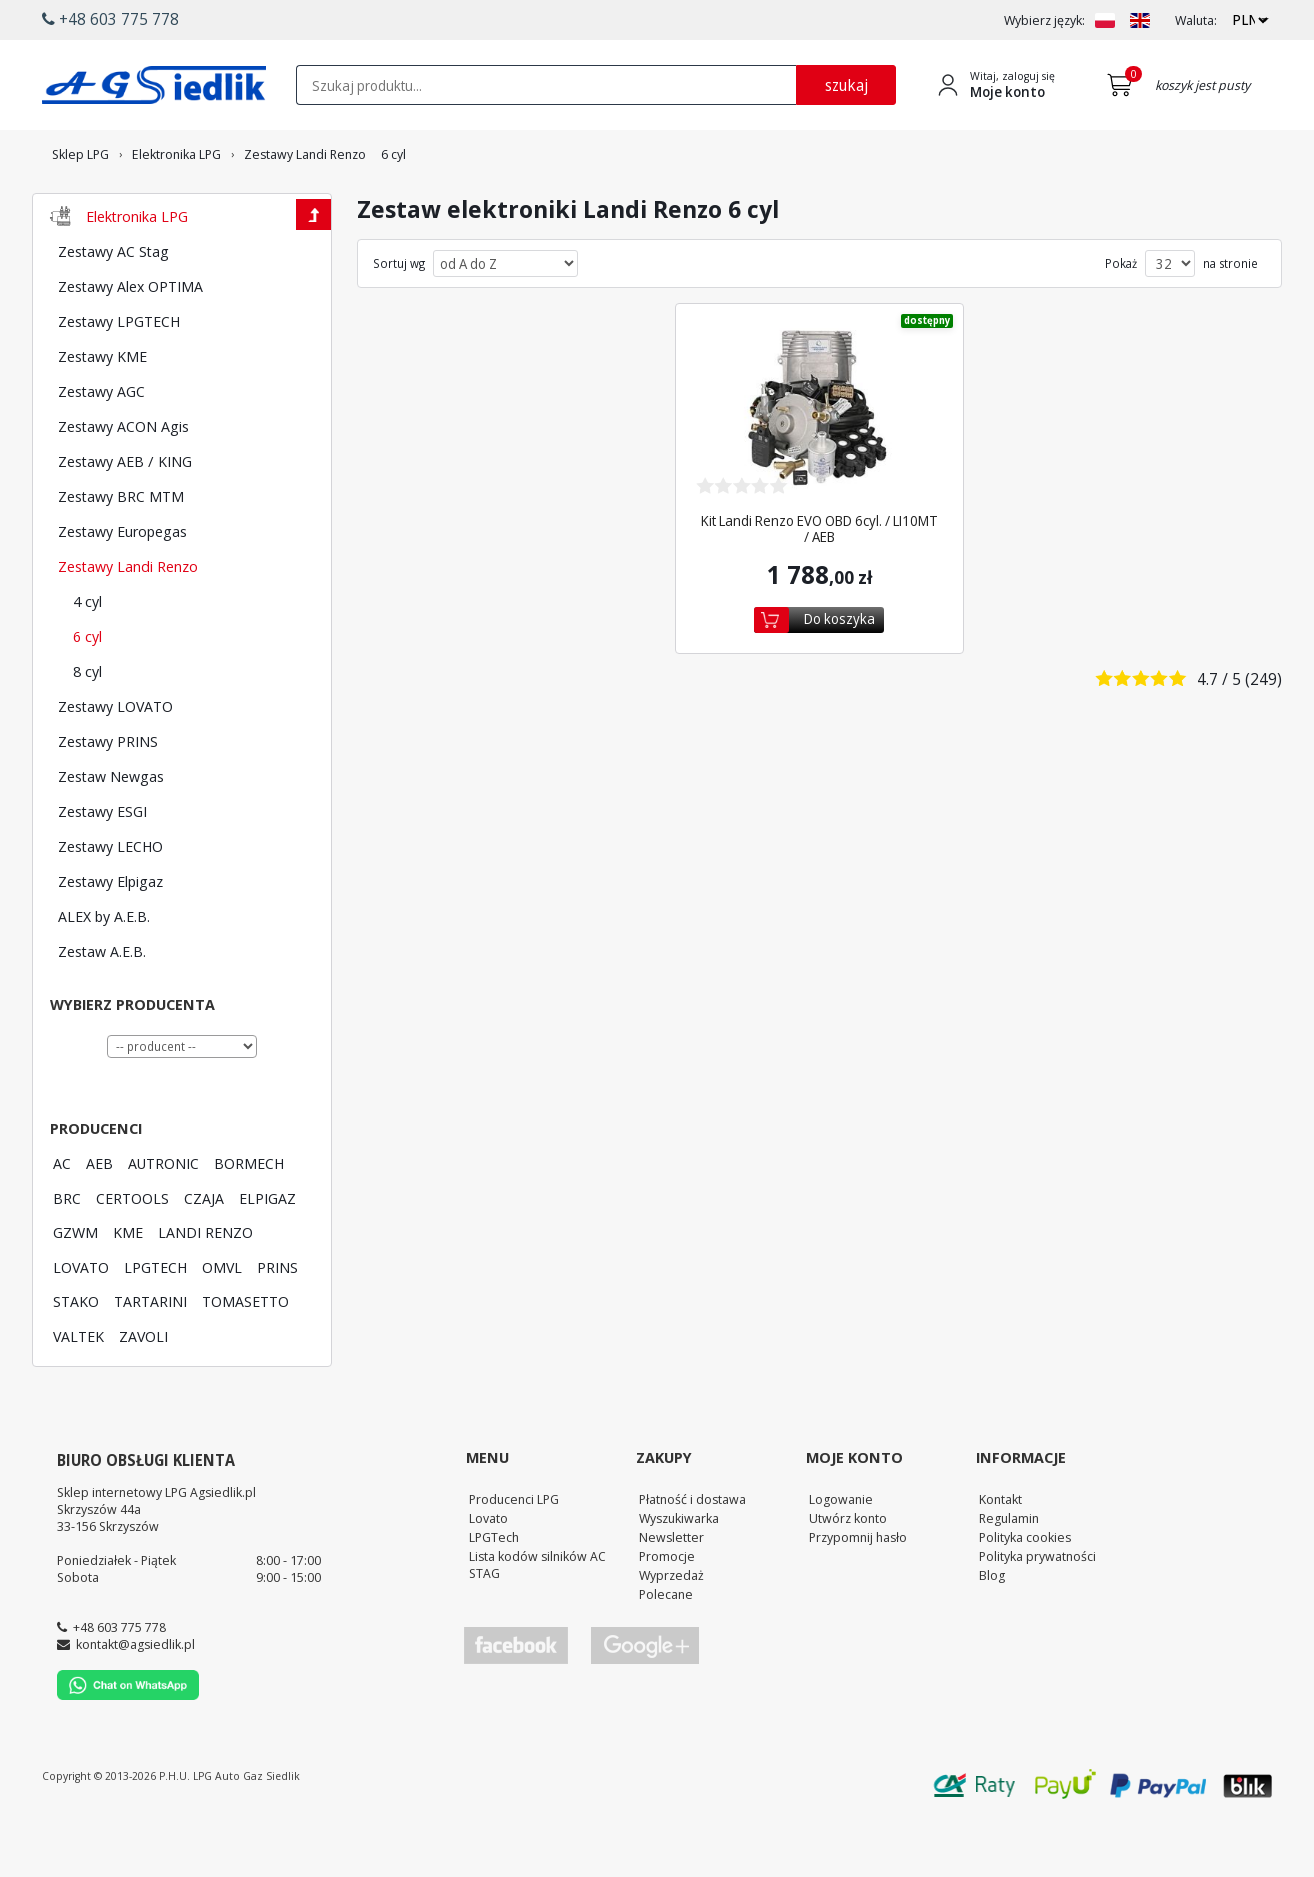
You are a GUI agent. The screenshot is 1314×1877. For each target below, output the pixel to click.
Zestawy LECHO (110, 901)
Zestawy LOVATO (115, 761)
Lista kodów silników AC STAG (537, 1619)
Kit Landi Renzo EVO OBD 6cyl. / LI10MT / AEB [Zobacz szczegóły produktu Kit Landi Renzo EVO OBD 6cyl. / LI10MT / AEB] (819, 584)
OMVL (222, 1322)
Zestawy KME (102, 411)
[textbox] (546, 85)
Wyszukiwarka (679, 1573)
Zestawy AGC (101, 446)
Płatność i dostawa (692, 1554)
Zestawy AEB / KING (125, 516)
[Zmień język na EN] (1140, 20)
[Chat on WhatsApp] (128, 1750)
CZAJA (204, 1253)
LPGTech (494, 1592)
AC (62, 1218)
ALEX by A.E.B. (104, 971)
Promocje (667, 1611)
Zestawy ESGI (102, 866)
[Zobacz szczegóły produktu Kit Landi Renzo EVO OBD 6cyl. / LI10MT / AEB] (819, 464)
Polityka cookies (1025, 1592)
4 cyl (87, 656)
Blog (992, 1630)
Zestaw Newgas (111, 831)
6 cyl (87, 691)
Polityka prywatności (1037, 1611)
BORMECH (249, 1218)
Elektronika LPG (137, 271)
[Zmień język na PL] (1105, 20)
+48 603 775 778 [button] (110, 19)
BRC (67, 1253)
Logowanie (841, 1554)
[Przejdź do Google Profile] (644, 1700)
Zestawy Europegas (122, 586)
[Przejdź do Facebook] (516, 1700)
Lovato (488, 1573)
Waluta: (1196, 20)
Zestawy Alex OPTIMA (130, 341)
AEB (99, 1218)
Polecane (666, 1649)
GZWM (75, 1287)
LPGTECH (155, 1322)
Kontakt (1000, 1554)
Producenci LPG (514, 1554)
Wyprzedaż (671, 1630)
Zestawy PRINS (108, 796)
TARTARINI (150, 1356)
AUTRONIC (163, 1218)
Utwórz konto (848, 1573)
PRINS (277, 1322)
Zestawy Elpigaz (110, 936)
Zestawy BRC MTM (121, 551)
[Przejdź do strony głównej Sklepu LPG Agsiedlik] (154, 85)
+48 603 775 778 (119, 1682)
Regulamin (1009, 1573)
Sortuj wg (399, 319)
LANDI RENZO (205, 1287)
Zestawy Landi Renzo (128, 621)
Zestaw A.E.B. (102, 1006)
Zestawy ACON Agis (123, 481)
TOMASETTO (245, 1356)
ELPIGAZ (267, 1253)
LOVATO (81, 1322)
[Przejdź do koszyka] (1123, 85)
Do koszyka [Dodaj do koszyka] (839, 673)
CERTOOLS (132, 1253)
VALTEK (78, 1391)
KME (128, 1287)
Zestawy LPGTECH (119, 376)
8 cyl (87, 726)
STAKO (76, 1356)
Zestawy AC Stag (113, 306)
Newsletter (671, 1592)
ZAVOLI (143, 1391)
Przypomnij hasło (858, 1592)
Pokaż (1121, 319)
